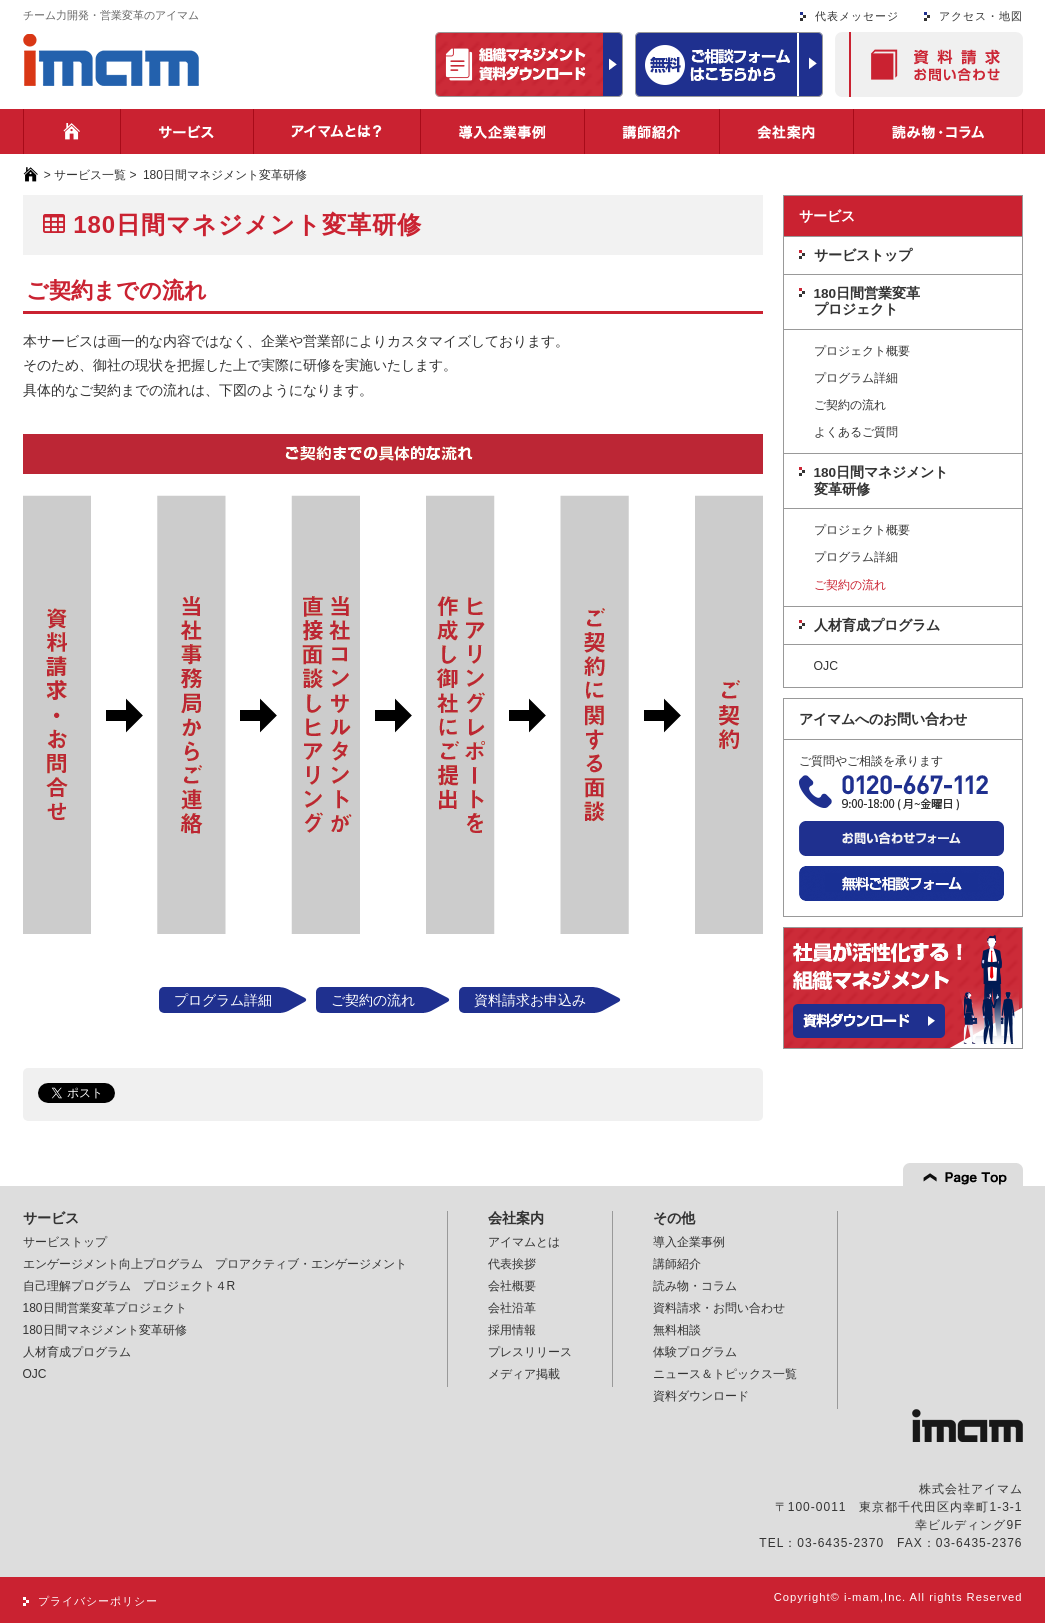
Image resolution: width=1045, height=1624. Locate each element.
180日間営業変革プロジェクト (867, 301)
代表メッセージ (857, 16)
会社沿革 (512, 1308)
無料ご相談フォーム (901, 883)
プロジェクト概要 (862, 351)
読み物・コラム (938, 131)
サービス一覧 (90, 175)
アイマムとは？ (337, 131)
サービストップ (863, 255)
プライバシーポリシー (98, 1601)
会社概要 (512, 1286)
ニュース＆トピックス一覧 (725, 1374)
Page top (963, 1174)
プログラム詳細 (223, 1000)
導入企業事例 (502, 131)
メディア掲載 (524, 1374)
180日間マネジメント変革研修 (881, 480)
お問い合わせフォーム (901, 838)
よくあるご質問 (856, 432)
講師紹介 (652, 131)
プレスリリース (530, 1352)
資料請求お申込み (530, 1000)
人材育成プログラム (877, 625)
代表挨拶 (512, 1264)
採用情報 (512, 1330)
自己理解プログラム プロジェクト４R (129, 1286)
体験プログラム (695, 1352)
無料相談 (677, 1330)
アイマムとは (524, 1242)
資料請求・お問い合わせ (929, 64)
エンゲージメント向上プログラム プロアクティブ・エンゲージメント (215, 1264)
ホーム (72, 131)
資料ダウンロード (701, 1396)
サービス (187, 131)
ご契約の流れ (373, 1000)
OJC (826, 666)
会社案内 (786, 131)
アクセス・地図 (981, 16)
